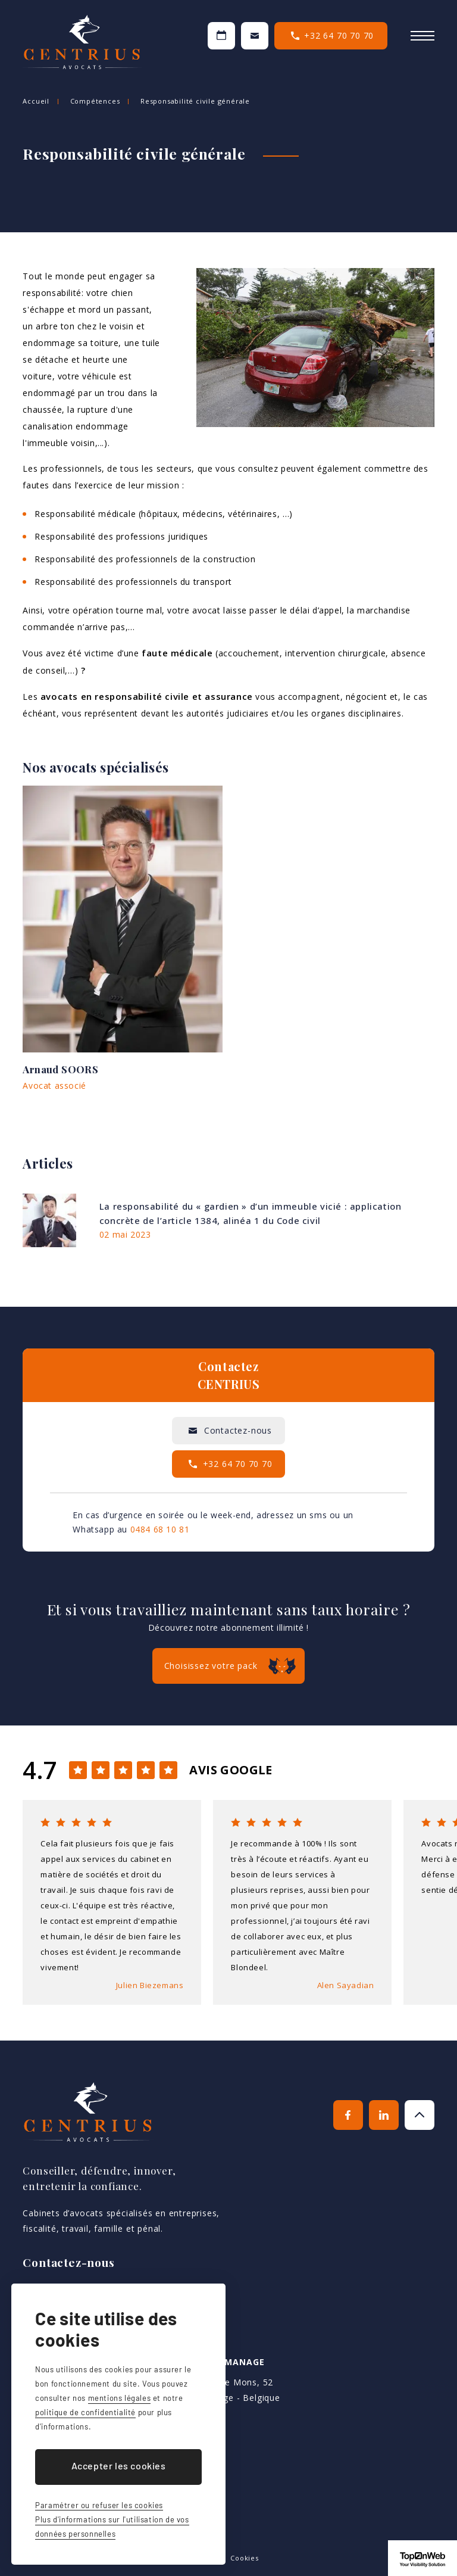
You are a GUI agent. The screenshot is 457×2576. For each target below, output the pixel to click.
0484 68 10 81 (160, 1529)
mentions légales (119, 2398)
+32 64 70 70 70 (339, 35)
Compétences (95, 100)
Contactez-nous (254, 35)
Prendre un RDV (221, 35)
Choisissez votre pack (211, 1665)
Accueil (36, 100)
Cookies (244, 2557)
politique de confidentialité (85, 2412)
